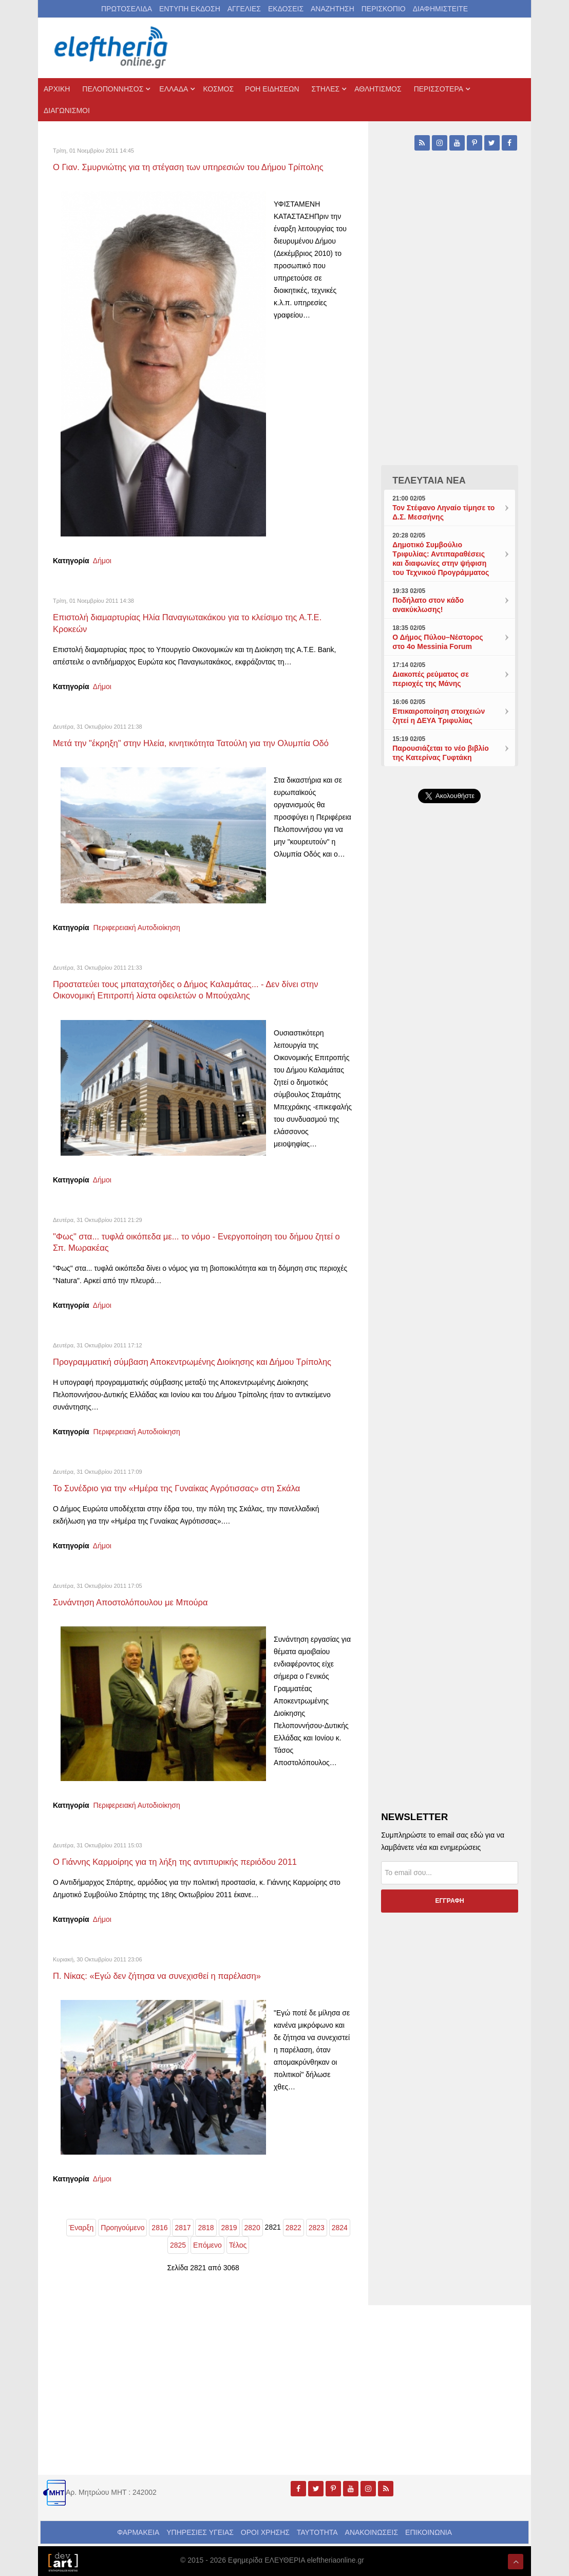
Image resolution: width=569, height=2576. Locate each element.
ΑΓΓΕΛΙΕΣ (244, 9)
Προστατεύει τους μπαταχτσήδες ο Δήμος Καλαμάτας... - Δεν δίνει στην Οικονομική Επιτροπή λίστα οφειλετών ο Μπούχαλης (193, 989)
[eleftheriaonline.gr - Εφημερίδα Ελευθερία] (112, 47)
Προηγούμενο (122, 2225)
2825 (178, 2243)
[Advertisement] (449, 1138)
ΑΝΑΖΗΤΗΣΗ (332, 9)
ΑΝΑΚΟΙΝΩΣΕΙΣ (372, 2530)
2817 (183, 2225)
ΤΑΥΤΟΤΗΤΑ (317, 2530)
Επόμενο (207, 2243)
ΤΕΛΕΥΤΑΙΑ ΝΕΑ (429, 480)
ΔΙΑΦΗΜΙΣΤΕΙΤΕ (440, 9)
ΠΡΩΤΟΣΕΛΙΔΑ (126, 9)
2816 (159, 2225)
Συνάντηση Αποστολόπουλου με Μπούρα (135, 1601)
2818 (206, 2225)
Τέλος (238, 2243)
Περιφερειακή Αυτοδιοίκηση (136, 927)
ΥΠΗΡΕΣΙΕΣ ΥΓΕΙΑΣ (200, 2530)
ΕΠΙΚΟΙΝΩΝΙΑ (428, 2530)
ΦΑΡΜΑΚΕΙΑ (138, 2530)
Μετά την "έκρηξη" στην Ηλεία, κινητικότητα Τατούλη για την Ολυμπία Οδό (199, 742)
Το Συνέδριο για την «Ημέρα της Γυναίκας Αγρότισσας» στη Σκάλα (184, 1486)
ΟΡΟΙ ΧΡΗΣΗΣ (265, 2530)
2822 (293, 2225)
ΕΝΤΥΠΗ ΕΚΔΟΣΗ (189, 9)
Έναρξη (81, 2225)
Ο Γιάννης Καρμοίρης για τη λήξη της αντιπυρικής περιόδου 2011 (182, 1860)
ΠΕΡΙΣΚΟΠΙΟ (384, 9)
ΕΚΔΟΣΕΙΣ (286, 9)
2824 (340, 2225)
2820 (252, 2225)
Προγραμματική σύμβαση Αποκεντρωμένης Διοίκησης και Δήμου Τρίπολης (200, 1360)
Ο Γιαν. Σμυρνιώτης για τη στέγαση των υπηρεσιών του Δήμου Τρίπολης (196, 167)
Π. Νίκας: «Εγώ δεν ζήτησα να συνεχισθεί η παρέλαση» (163, 1974)
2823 (317, 2225)
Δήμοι (102, 561)
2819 (229, 2225)
